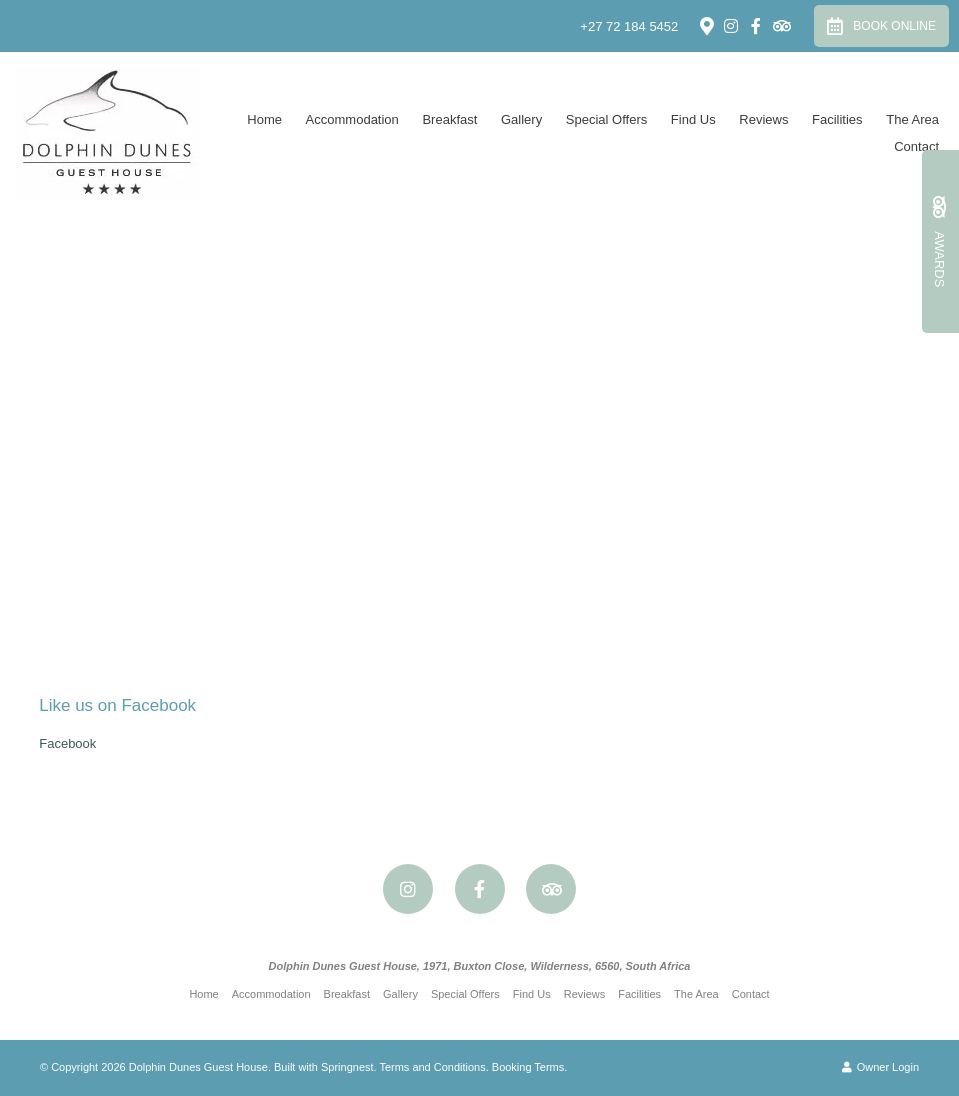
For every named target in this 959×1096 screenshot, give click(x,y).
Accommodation (352, 119)
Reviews (763, 119)
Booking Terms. (530, 1067)
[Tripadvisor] (781, 26)
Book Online (881, 26)
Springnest (347, 1067)
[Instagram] (731, 26)
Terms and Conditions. (433, 1067)
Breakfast (449, 119)
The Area (912, 119)
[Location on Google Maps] (706, 25)
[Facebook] (756, 26)
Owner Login (880, 1067)
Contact (916, 146)
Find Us (693, 119)
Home (264, 119)
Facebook (67, 743)
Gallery (521, 119)
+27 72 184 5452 (629, 26)
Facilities (837, 119)
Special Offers (606, 119)
